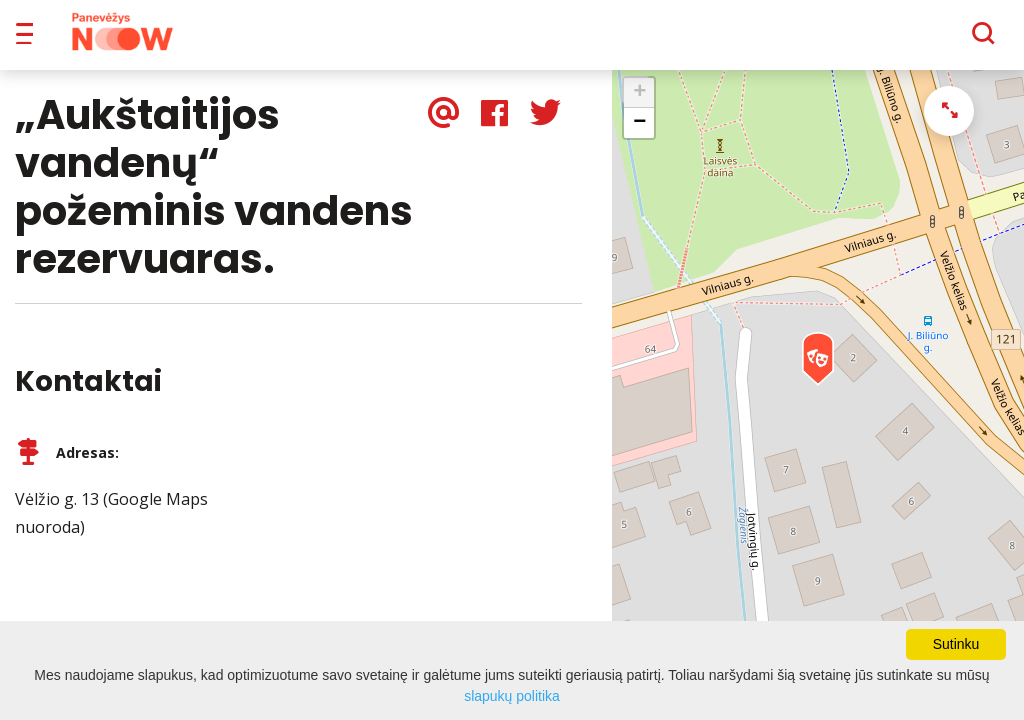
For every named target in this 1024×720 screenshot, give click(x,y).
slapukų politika (512, 696)
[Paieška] (928, 41)
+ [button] (639, 107)
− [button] (639, 137)
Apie (537, 40)
